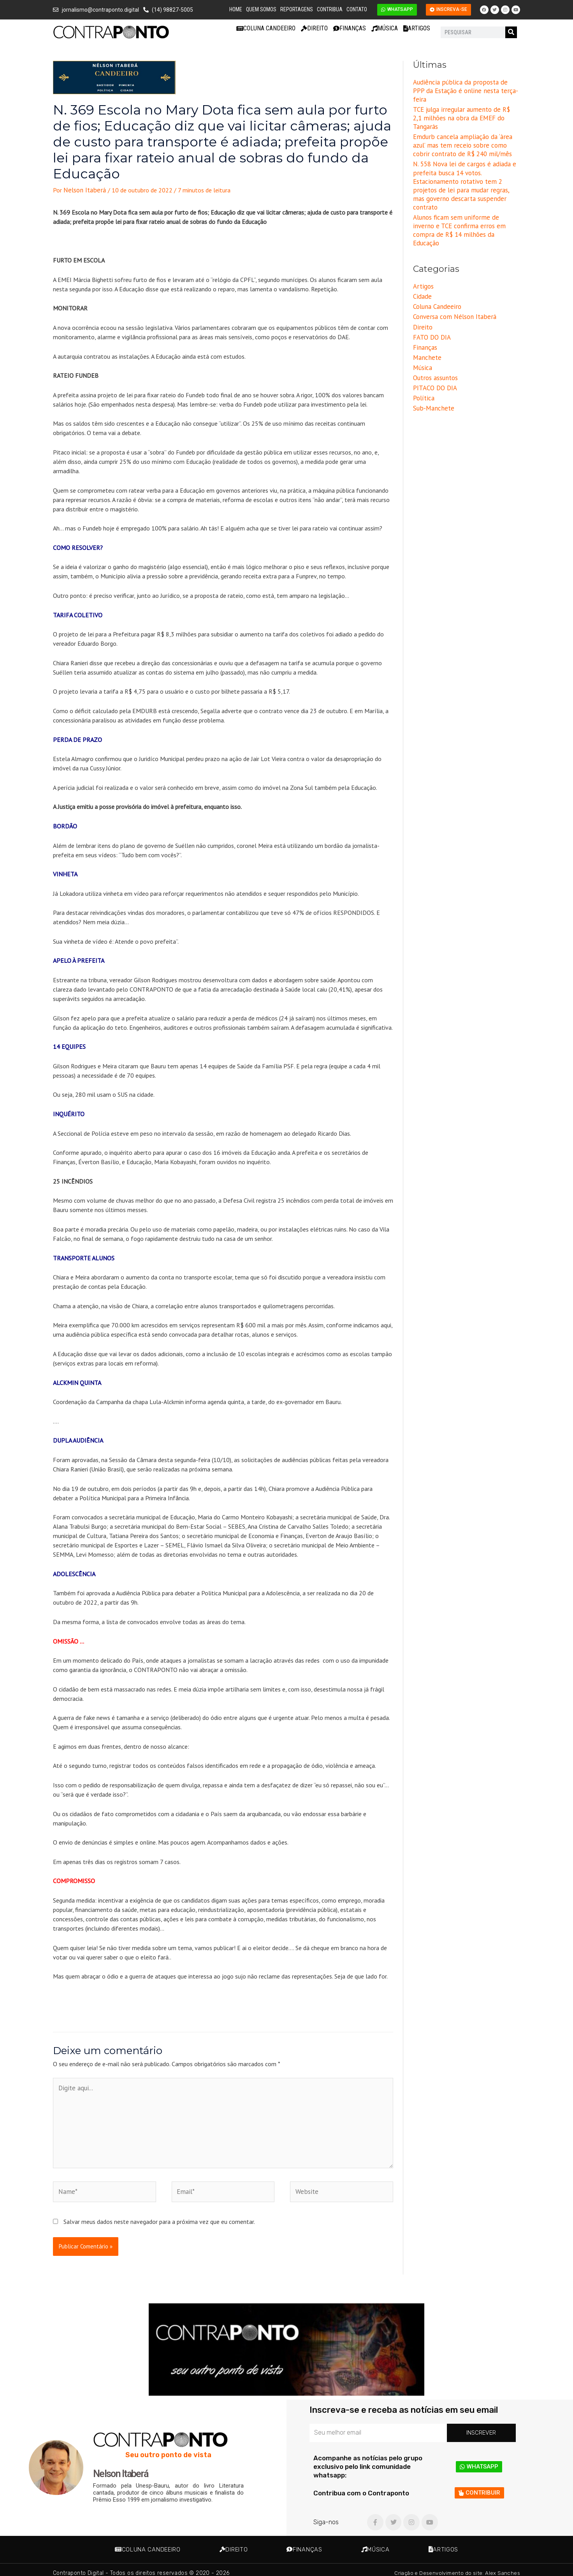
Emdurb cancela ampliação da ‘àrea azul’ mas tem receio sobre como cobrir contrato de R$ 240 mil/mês (465, 125)
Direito (314, 28)
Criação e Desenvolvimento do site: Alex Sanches (454, 2566)
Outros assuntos (435, 331)
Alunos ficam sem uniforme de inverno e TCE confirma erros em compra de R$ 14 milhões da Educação (466, 193)
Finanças (349, 28)
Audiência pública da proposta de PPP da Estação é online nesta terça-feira (466, 86)
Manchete (426, 311)
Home (235, 9)
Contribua (330, 9)
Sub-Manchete (432, 360)
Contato (356, 9)
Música (384, 28)
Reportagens (296, 9)
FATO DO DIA (431, 292)
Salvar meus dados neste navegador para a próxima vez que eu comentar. (159, 2214)
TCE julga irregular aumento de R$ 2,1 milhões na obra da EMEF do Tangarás (463, 103)
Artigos (416, 28)
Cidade (421, 253)
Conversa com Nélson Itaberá (451, 273)
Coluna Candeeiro (265, 28)
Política (423, 350)
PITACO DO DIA (434, 340)
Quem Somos (261, 9)
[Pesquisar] (511, 32)
